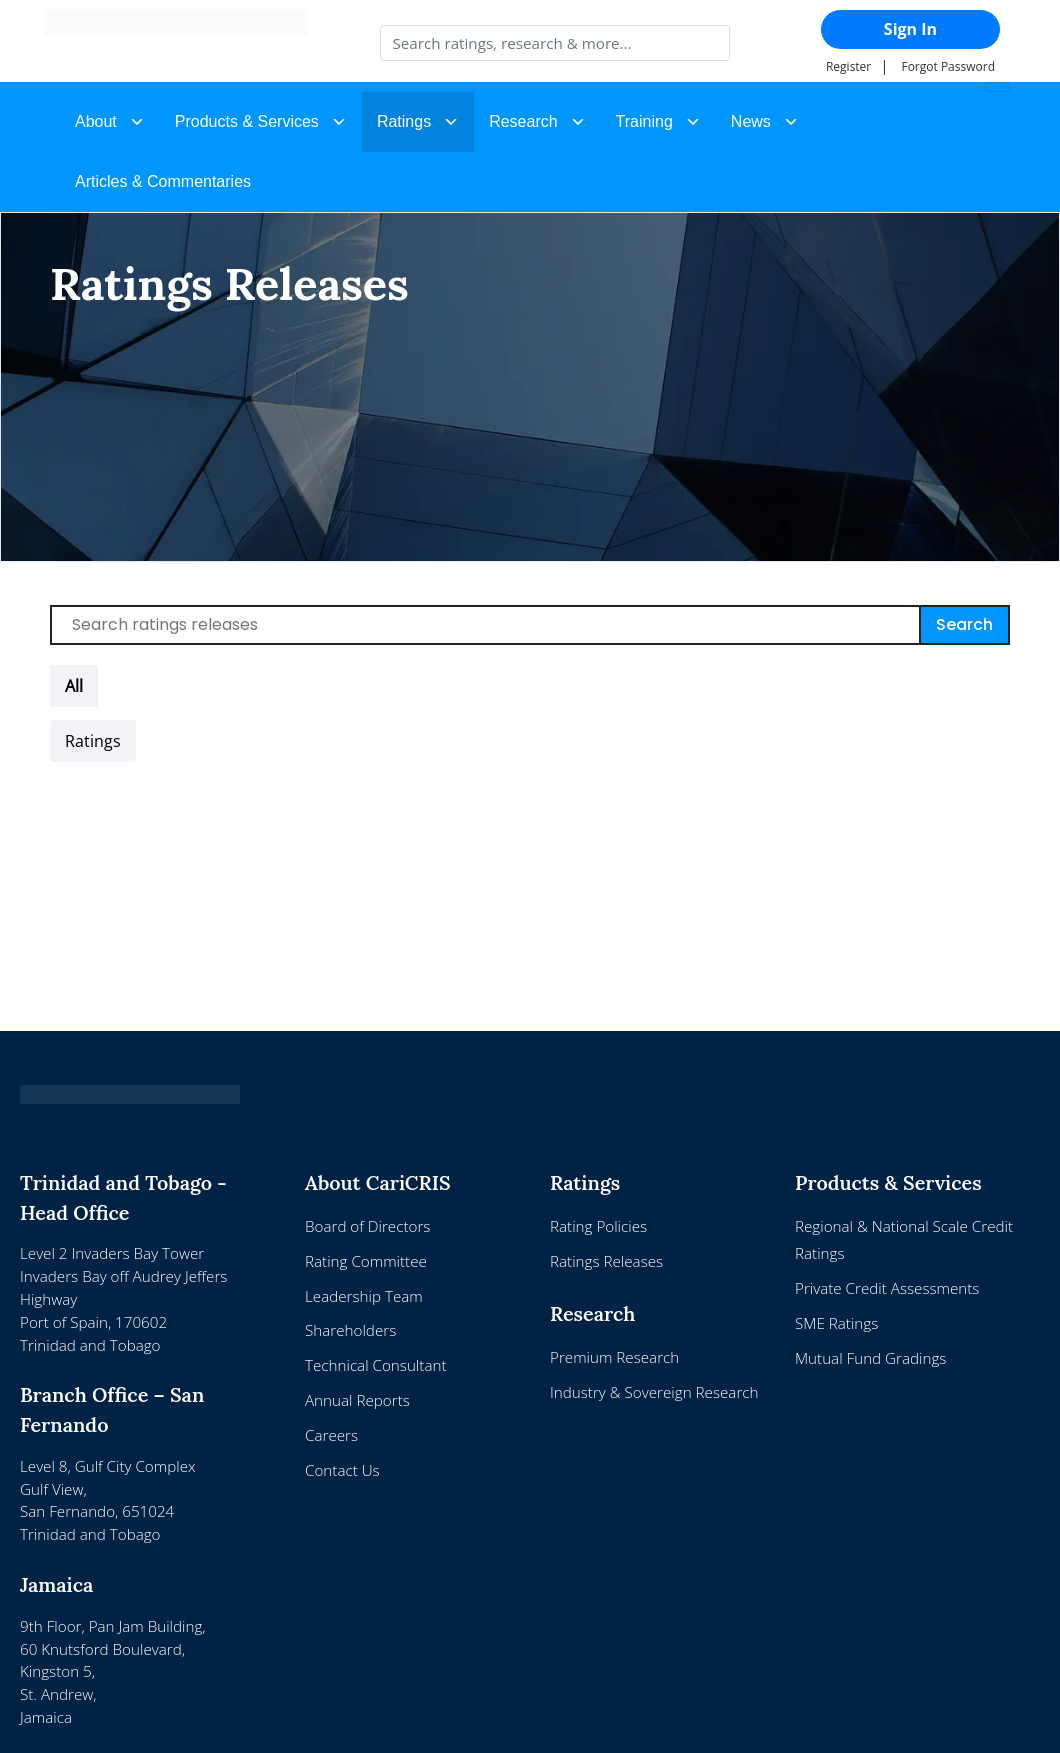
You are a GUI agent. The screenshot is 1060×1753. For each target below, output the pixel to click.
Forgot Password (948, 66)
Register (848, 66)
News (751, 121)
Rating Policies (598, 1226)
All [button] (74, 686)
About (96, 121)
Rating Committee (366, 1261)
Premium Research (614, 1357)
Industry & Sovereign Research (654, 1392)
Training (644, 121)
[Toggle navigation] (997, 87)
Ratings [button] (404, 121)
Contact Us (342, 1470)
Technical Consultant (375, 1365)
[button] (93, 741)
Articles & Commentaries (163, 181)
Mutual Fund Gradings (870, 1358)
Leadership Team (364, 1296)
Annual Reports (357, 1400)
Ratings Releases (606, 1261)
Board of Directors (367, 1226)
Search (964, 624)
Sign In (910, 29)
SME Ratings (836, 1323)
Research (523, 121)
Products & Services (247, 121)
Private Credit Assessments (887, 1288)
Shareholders (350, 1330)
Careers (331, 1435)
